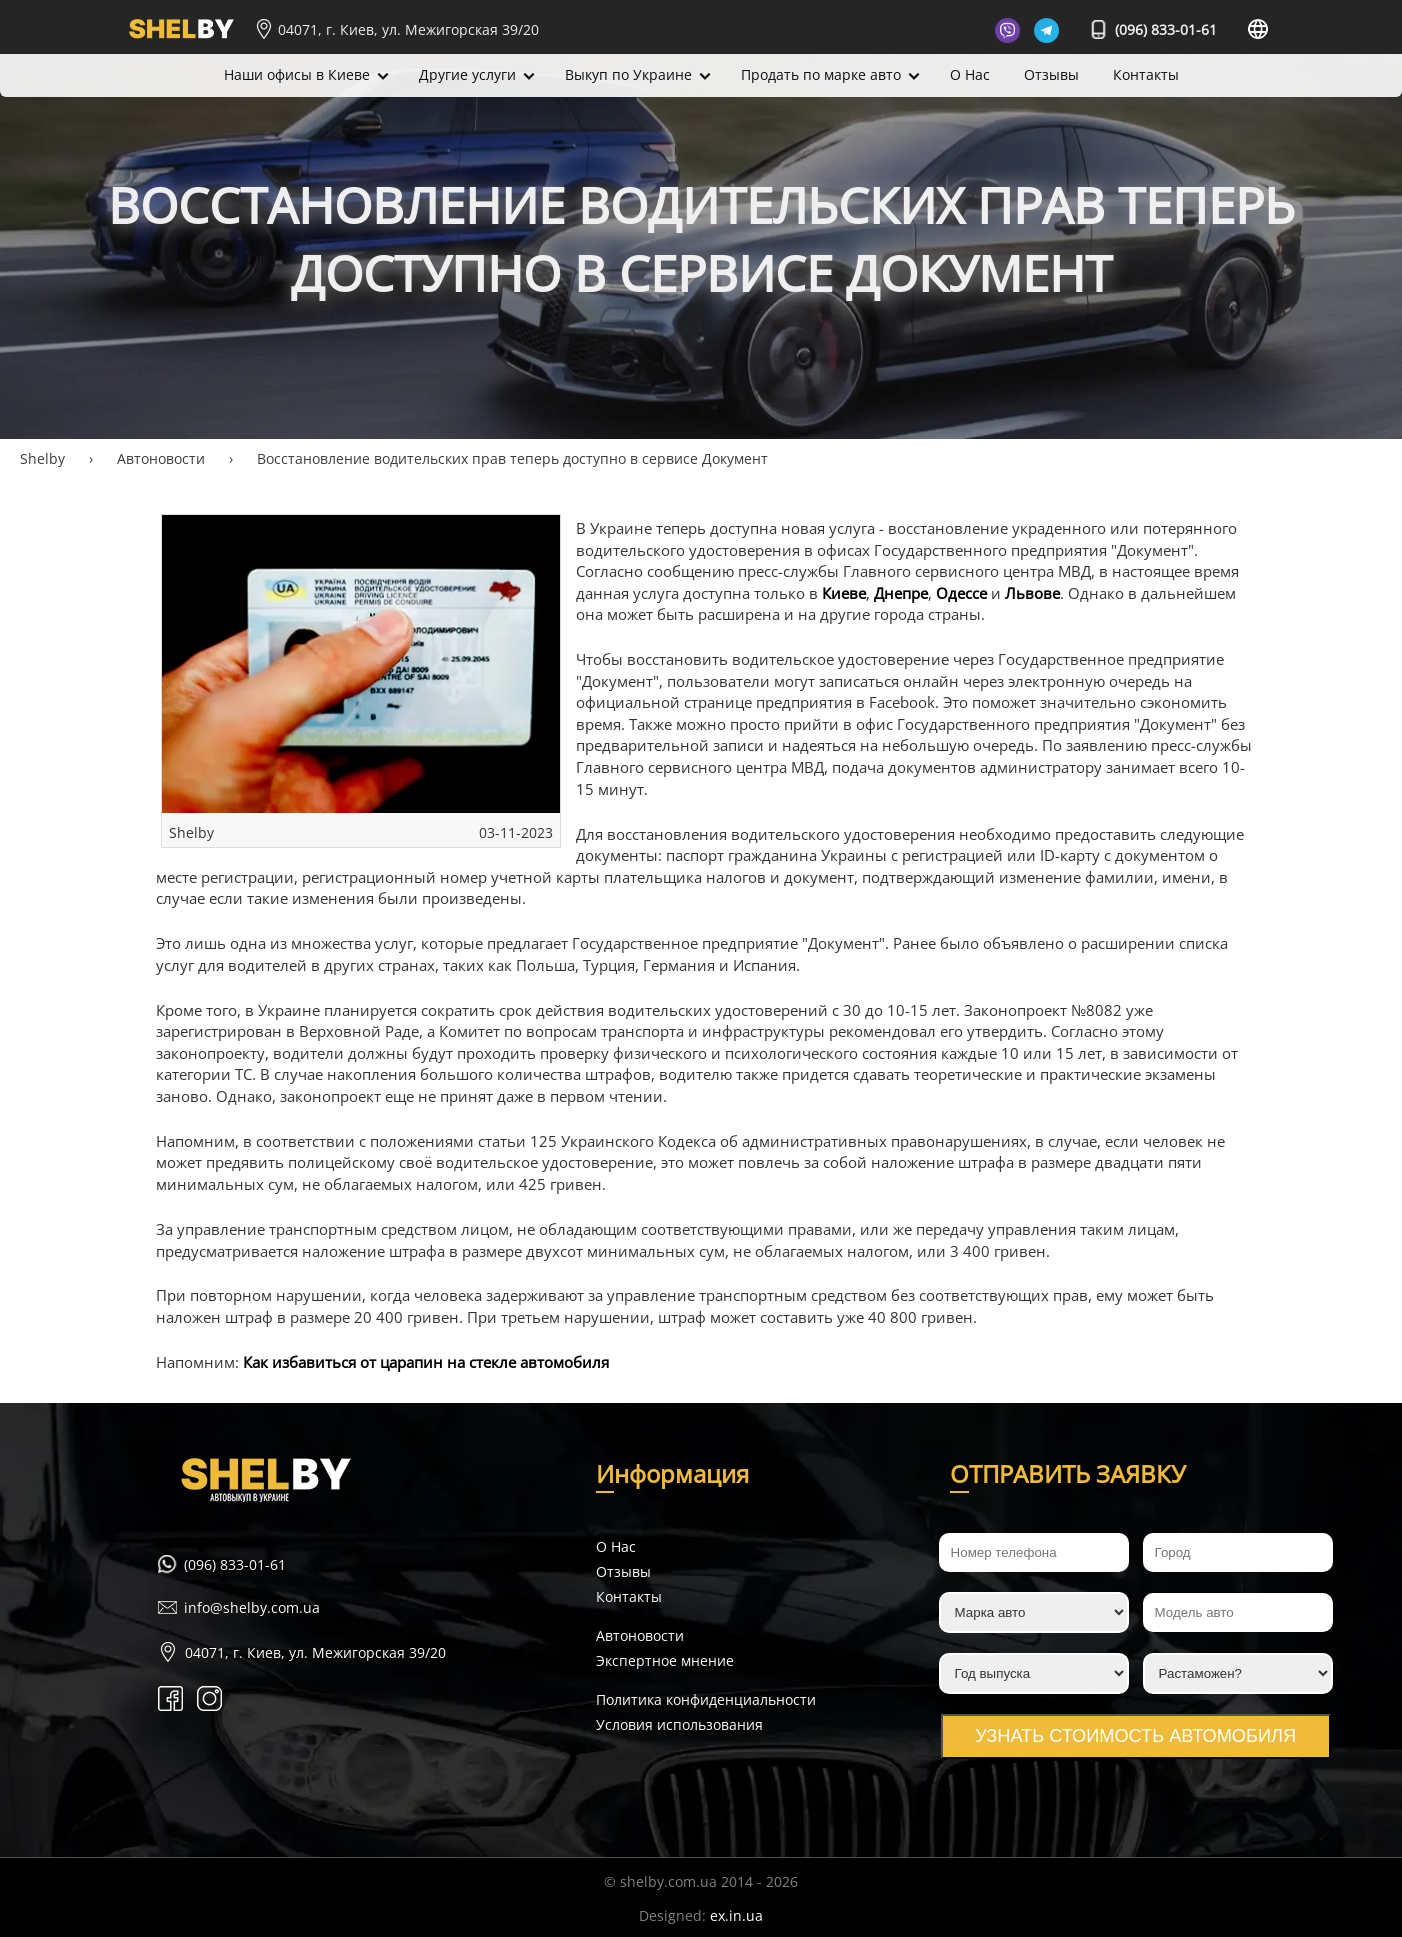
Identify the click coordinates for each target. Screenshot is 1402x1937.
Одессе (961, 593)
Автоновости (640, 1635)
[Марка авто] (1034, 1612)
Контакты (1146, 74)
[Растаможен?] (1238, 1673)
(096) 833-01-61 (1154, 29)
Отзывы (1051, 74)
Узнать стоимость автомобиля (1135, 1736)
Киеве (844, 593)
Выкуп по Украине (628, 74)
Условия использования (679, 1724)
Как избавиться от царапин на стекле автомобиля (426, 1362)
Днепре (901, 593)
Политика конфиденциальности (706, 1699)
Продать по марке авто (821, 74)
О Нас (970, 74)
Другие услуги (467, 74)
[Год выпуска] (1034, 1673)
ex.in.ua (736, 1915)
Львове (1032, 593)
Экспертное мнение (665, 1660)
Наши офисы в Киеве (297, 74)
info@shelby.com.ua (252, 1607)
